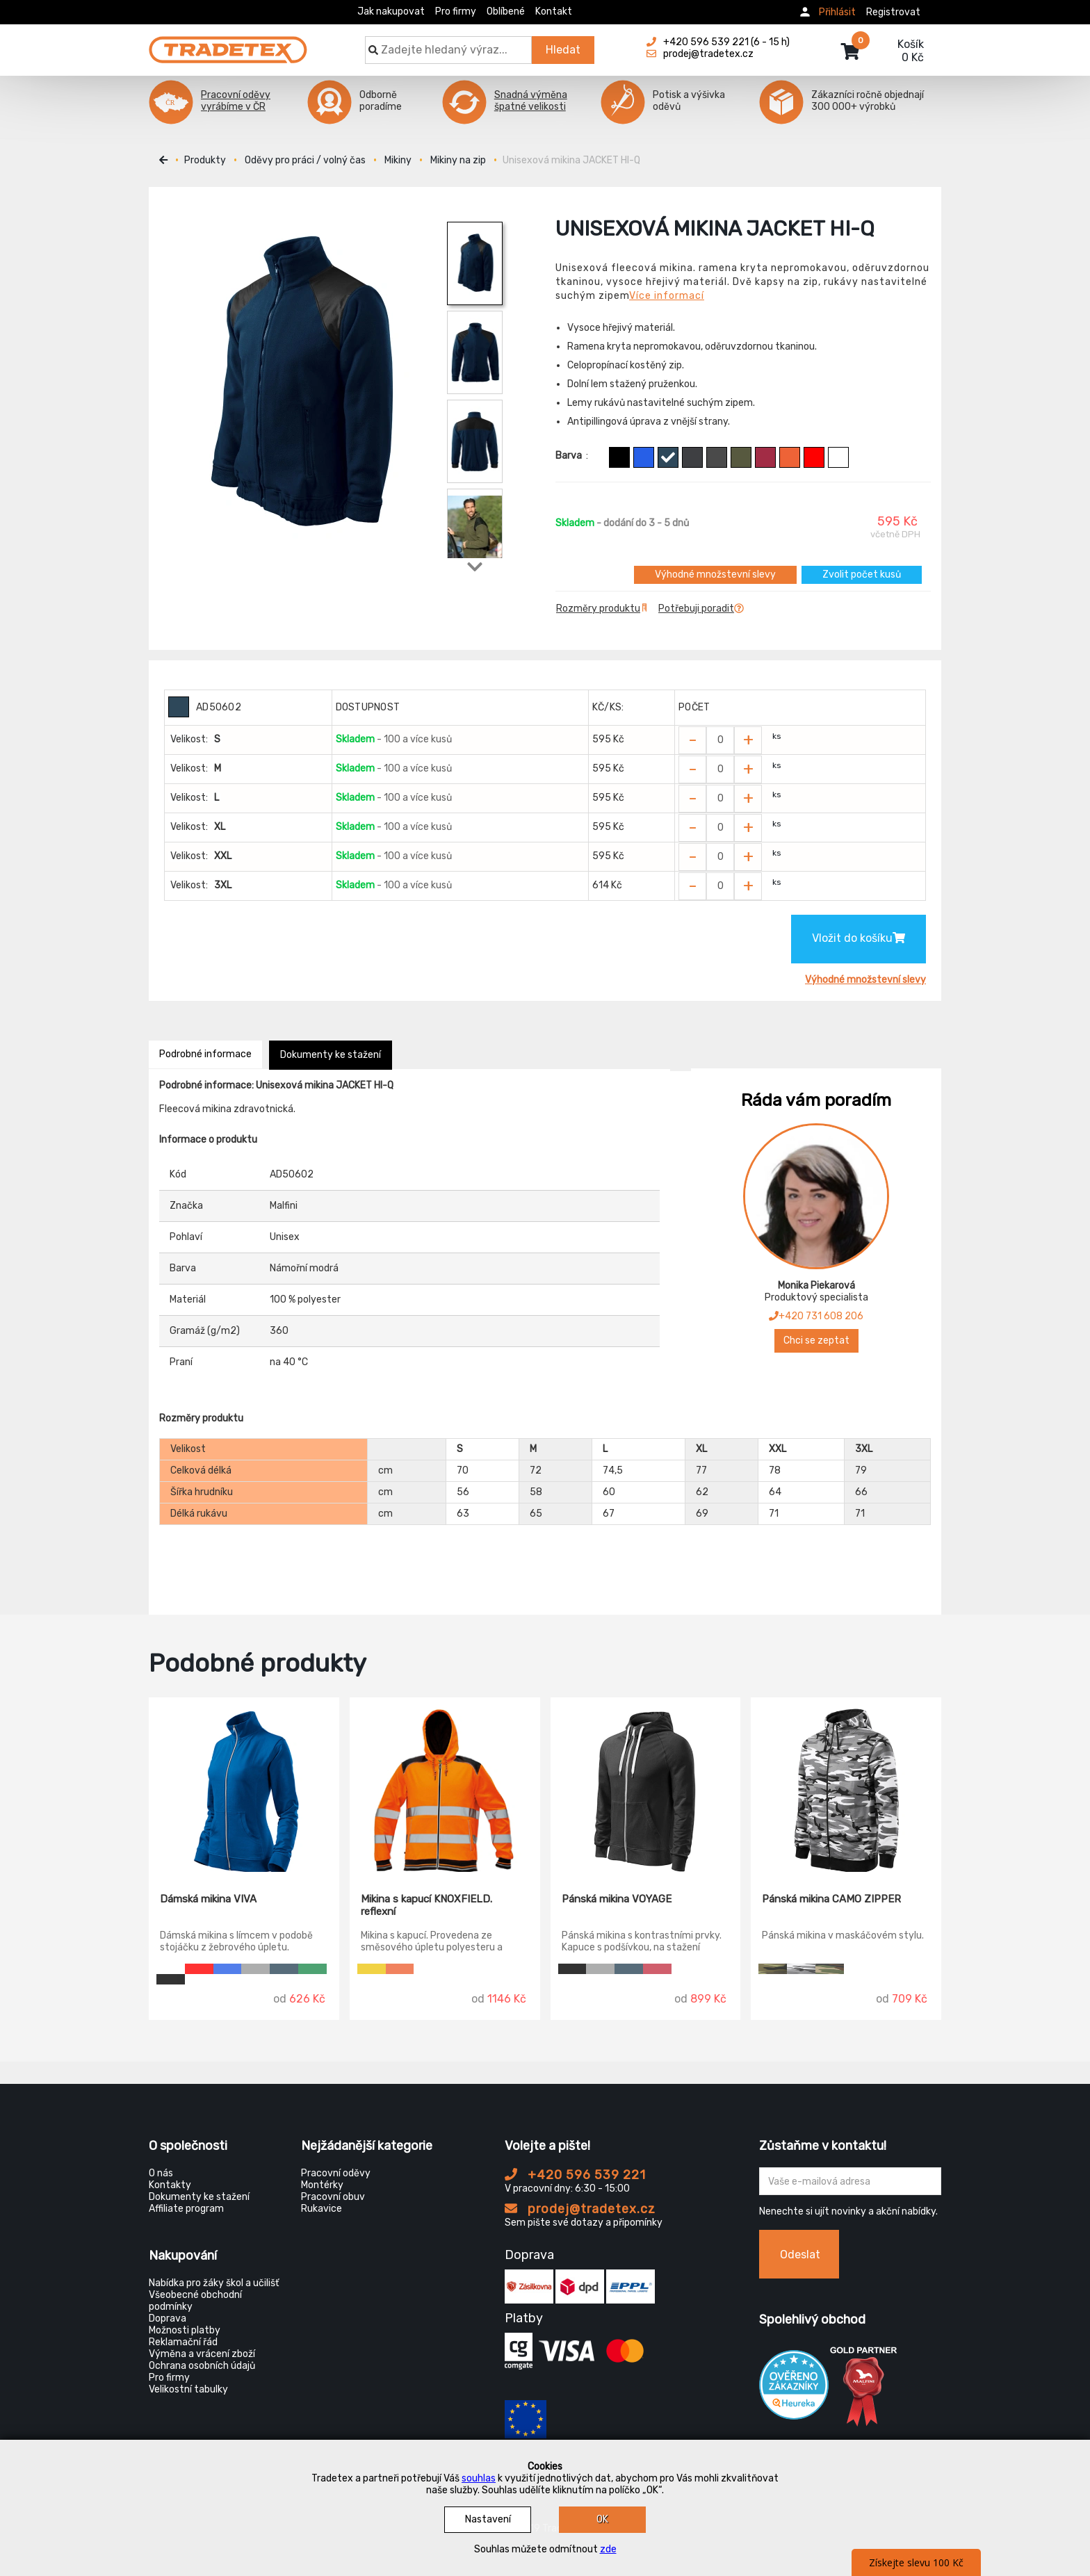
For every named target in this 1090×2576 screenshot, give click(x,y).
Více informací (666, 296)
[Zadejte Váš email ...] (850, 2181)
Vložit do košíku (858, 938)
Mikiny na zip (458, 160)
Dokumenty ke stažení (330, 1055)
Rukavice (321, 2209)
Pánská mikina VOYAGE (617, 1899)
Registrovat (893, 12)
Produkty (205, 160)
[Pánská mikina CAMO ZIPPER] (846, 1785)
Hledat (563, 49)
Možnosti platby (184, 2330)
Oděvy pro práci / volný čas (305, 160)
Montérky (322, 2185)
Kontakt (553, 11)
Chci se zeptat (816, 1340)
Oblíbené (506, 11)
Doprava (167, 2318)
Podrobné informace (205, 1054)
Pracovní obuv (333, 2197)
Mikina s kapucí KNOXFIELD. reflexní (426, 1905)
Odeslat (800, 2254)
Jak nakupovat (391, 11)
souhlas (479, 2478)
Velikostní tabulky (188, 2389)
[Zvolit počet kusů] (720, 740)
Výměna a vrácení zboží (202, 2354)
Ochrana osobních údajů (202, 2366)
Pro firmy (455, 11)
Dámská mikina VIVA (208, 1899)
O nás (161, 2173)
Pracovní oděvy (336, 2173)
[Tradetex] (228, 43)
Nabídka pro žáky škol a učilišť (214, 2283)
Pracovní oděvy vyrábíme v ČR (235, 101)
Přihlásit (837, 12)
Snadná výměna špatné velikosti (530, 101)
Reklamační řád (183, 2342)
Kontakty (170, 2185)
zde (608, 2549)
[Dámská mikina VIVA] (244, 1785)
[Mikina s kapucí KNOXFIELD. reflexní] (444, 1785)
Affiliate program (186, 2209)
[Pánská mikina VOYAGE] (645, 1785)
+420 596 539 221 (575, 2175)
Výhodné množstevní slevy (715, 574)
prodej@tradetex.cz (580, 2209)
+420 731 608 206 (816, 1316)
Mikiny (398, 160)
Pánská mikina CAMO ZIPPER (831, 1899)
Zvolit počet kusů (861, 574)
